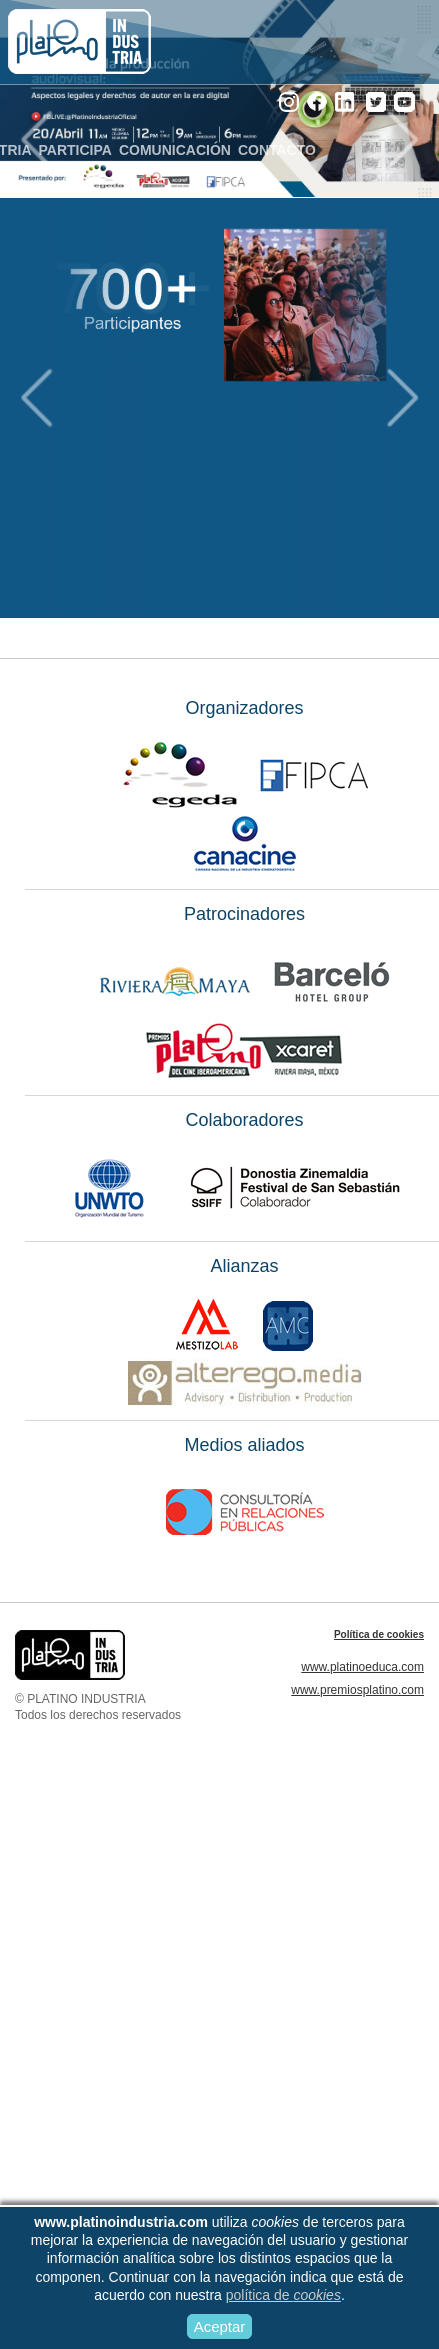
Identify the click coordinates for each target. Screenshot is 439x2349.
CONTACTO (283, 150)
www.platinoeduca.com (362, 1667)
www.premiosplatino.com (357, 1690)
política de (283, 2295)
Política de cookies (379, 1634)
